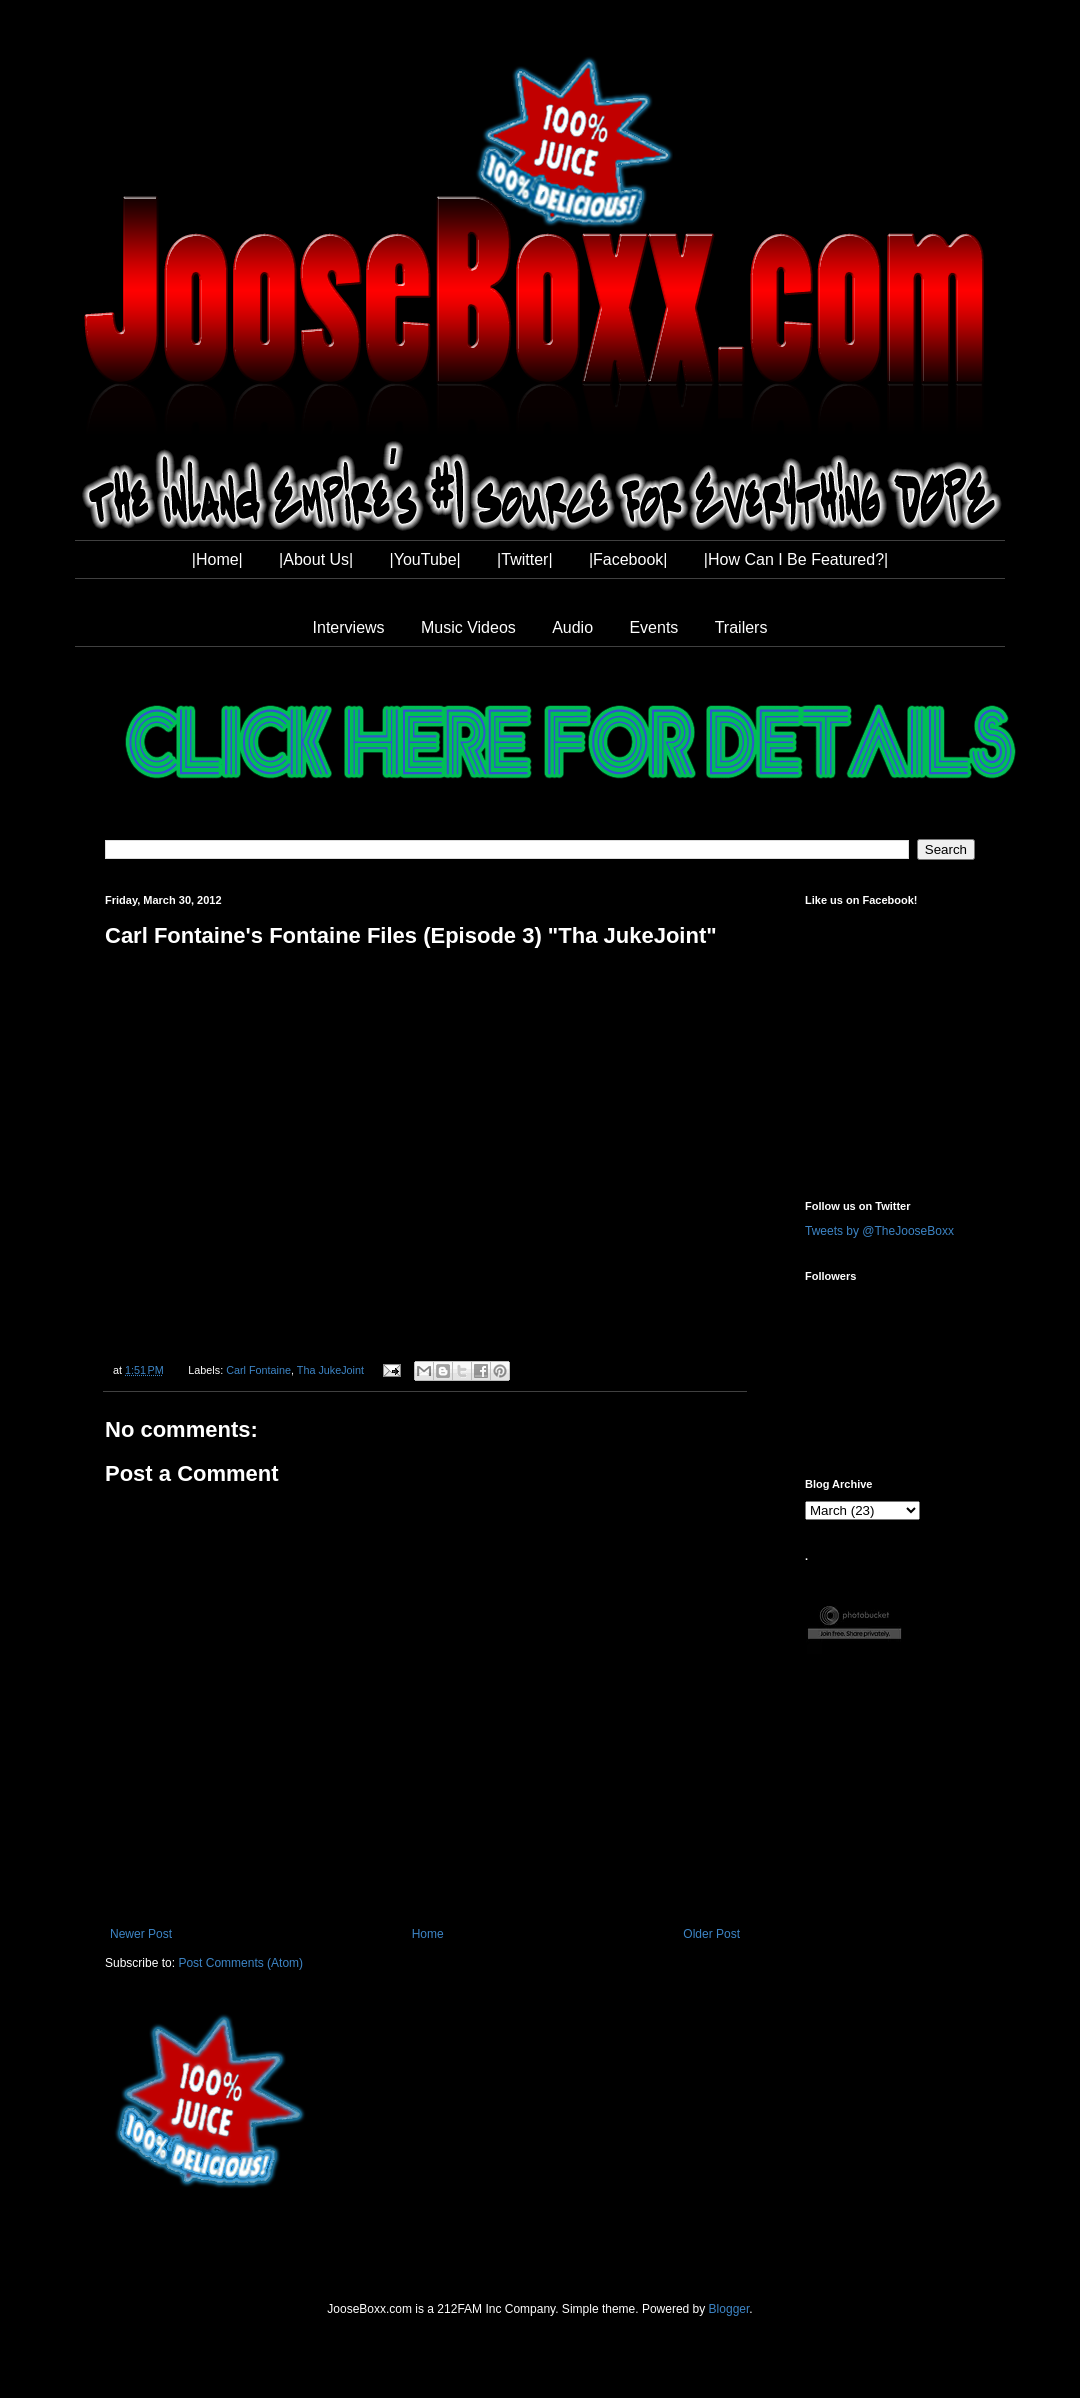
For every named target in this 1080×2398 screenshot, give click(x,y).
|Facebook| (628, 559)
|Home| (217, 559)
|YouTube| (425, 559)
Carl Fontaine (258, 1370)
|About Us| (316, 559)
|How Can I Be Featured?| (796, 559)
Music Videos (468, 627)
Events (653, 627)
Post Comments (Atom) (240, 1963)
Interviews (349, 627)
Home (428, 1934)
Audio (572, 627)
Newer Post (141, 1934)
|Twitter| (524, 559)
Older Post (711, 1934)
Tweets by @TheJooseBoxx (879, 1231)
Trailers (741, 627)
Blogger (729, 2309)
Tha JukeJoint (330, 1370)
